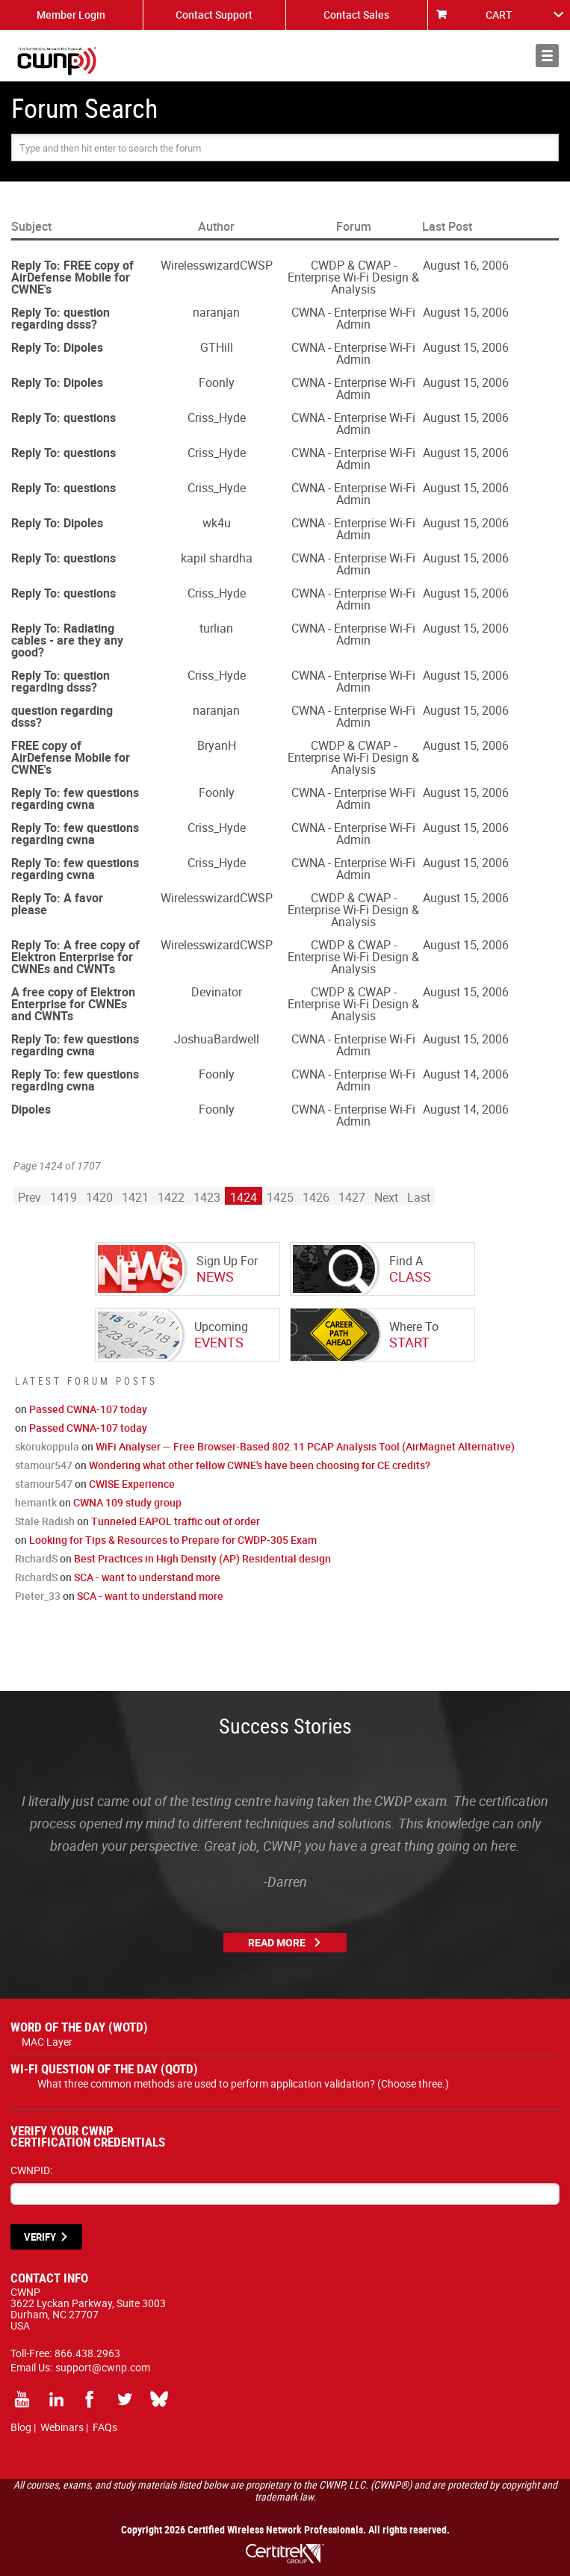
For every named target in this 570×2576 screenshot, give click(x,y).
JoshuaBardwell (216, 1039)
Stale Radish (45, 1521)
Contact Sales (356, 14)
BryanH (216, 745)
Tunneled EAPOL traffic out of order (175, 1521)
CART (499, 14)
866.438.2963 (87, 2353)
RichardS (36, 1558)
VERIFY (40, 2237)
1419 (63, 1197)
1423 (206, 1197)
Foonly (217, 382)
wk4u (216, 523)
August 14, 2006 (466, 1074)
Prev (29, 1197)
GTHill (216, 347)
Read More (277, 1942)
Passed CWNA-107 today (88, 1409)
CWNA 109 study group (127, 1502)
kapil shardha (217, 558)
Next (386, 1197)
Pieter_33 (38, 1596)
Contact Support (214, 14)
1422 (171, 1197)
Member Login (71, 14)
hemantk (36, 1502)
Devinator (216, 992)
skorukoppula (47, 1446)
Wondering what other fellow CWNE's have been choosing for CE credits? (259, 1465)
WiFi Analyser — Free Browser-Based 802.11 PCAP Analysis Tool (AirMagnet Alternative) (305, 1446)
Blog (20, 2427)
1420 (99, 1197)
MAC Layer (47, 2042)
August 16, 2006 (466, 265)
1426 (316, 1197)
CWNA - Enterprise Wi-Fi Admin (353, 318)
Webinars (62, 2427)
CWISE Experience (132, 1484)
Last (418, 1197)
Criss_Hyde (217, 417)
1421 (135, 1197)
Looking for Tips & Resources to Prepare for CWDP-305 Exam (173, 1540)
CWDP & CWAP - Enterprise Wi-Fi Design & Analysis (353, 277)
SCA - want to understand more (147, 1577)
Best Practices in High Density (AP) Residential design (202, 1558)
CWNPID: (31, 2170)
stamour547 (43, 1465)
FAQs (105, 2427)
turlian (216, 628)
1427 (351, 1197)
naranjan (216, 312)
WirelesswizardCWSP (217, 265)
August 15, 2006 (466, 312)
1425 (280, 1197)
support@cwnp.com (102, 2367)
